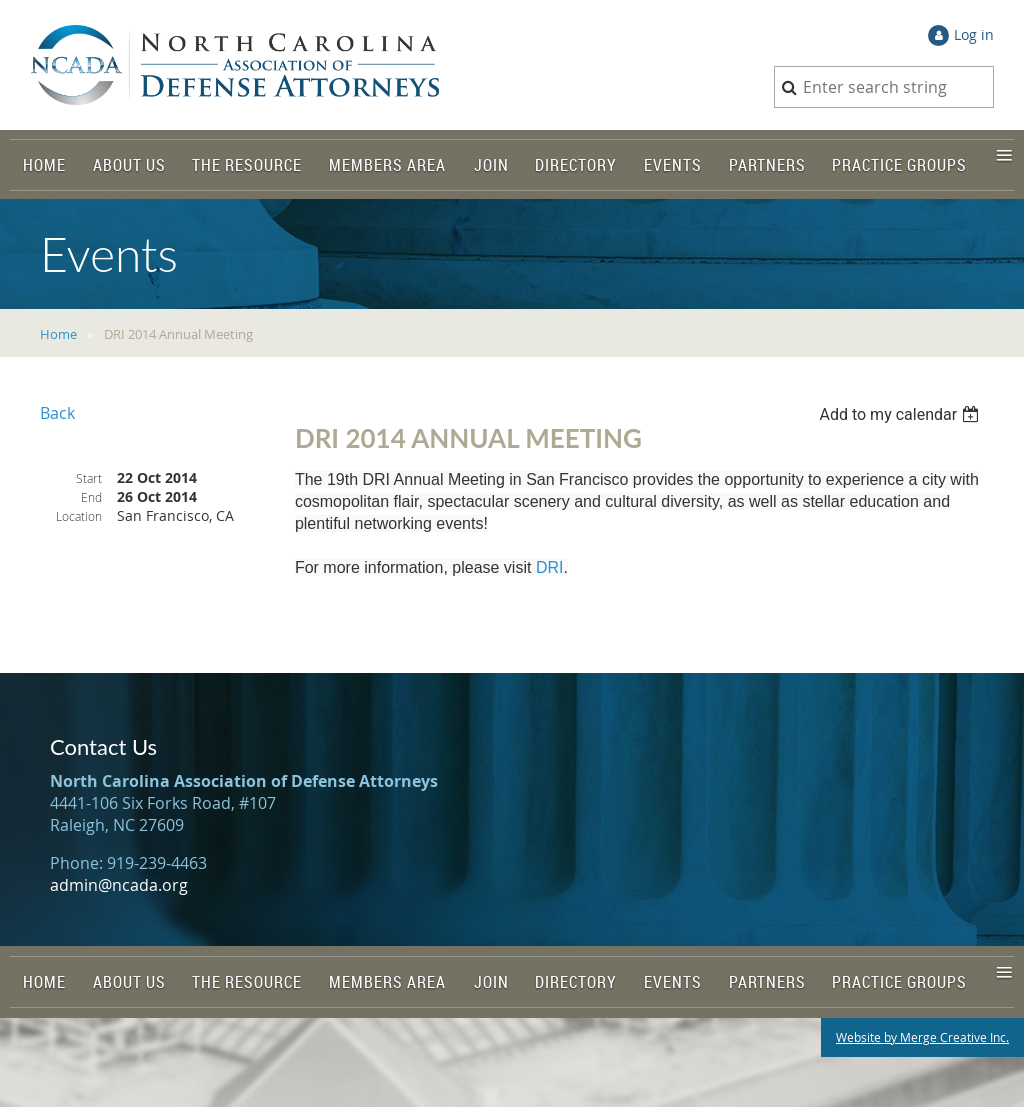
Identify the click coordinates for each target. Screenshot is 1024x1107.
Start (89, 478)
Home (58, 334)
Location (79, 516)
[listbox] (901, 414)
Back (57, 413)
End (91, 497)
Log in (974, 34)
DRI (550, 567)
